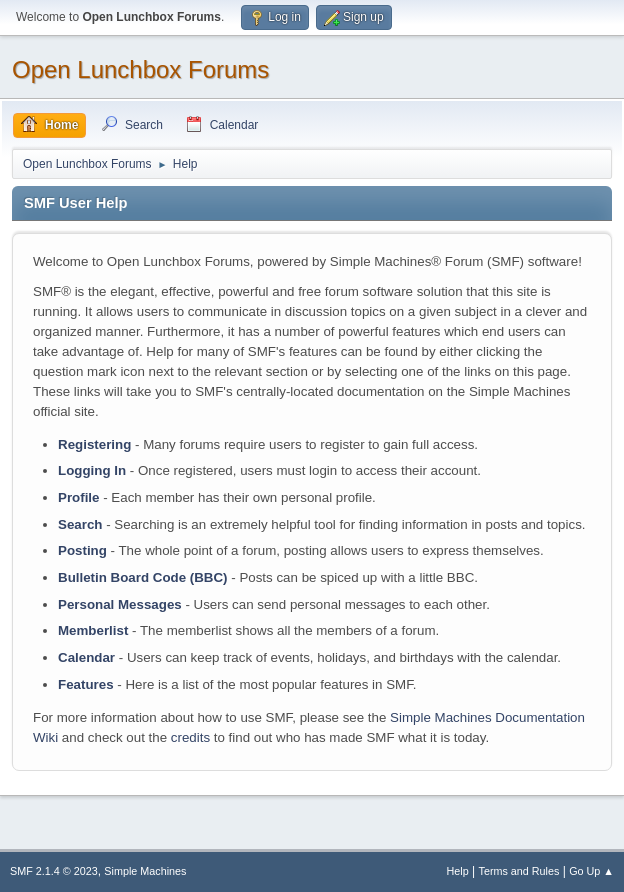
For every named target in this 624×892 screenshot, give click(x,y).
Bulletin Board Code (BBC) (143, 577)
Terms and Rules (519, 871)
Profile (78, 497)
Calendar (86, 657)
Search (80, 524)
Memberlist (93, 630)
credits (190, 737)
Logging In (92, 470)
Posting (82, 550)
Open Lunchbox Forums (140, 69)
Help (458, 871)
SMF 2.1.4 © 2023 (54, 871)
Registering (94, 444)
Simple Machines (145, 871)
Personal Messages (120, 604)
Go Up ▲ (591, 871)
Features (86, 684)
